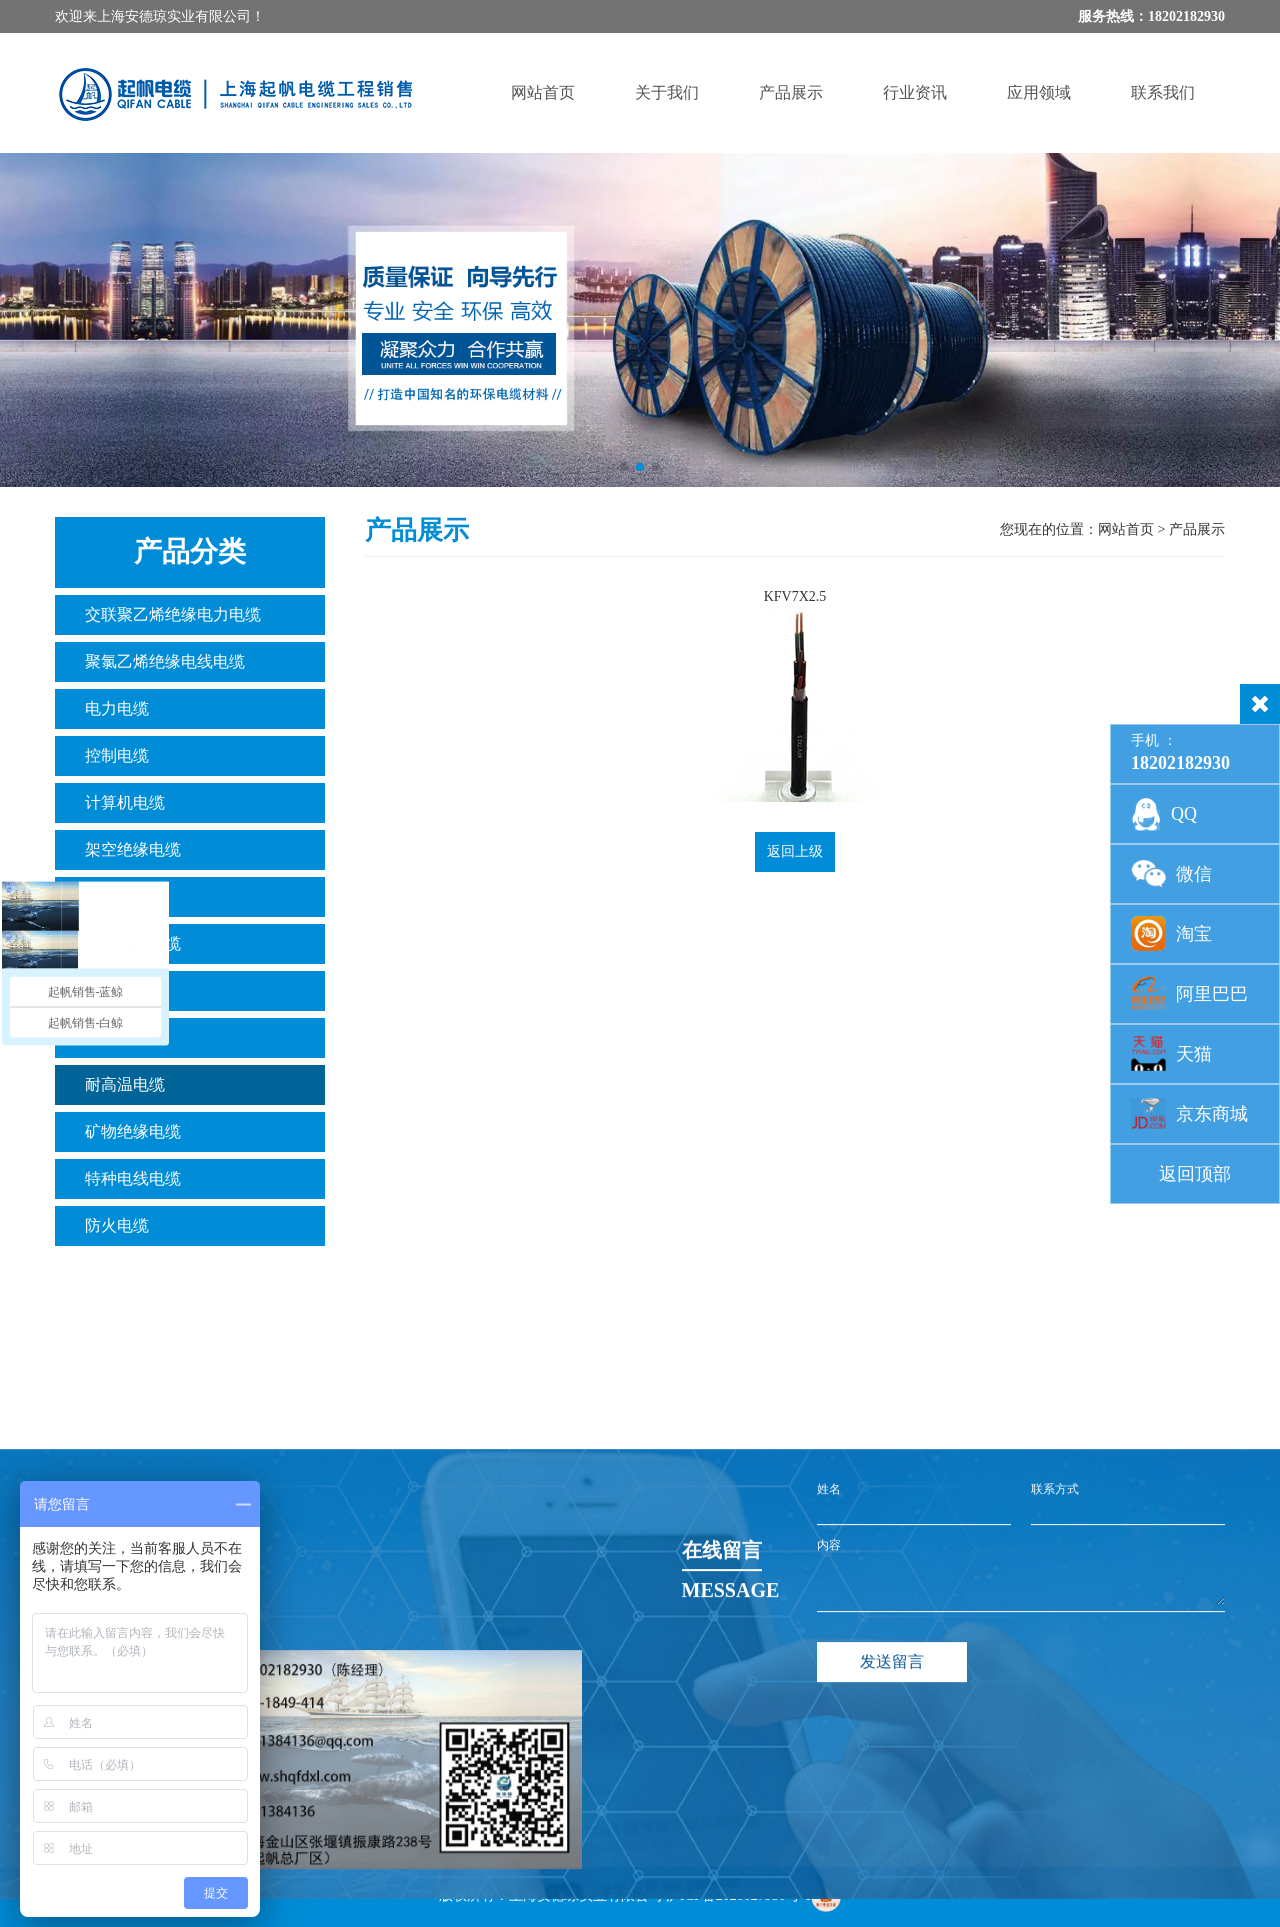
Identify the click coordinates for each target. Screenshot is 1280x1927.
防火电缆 (117, 1225)
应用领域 (1039, 92)
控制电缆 (117, 755)
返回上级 (795, 851)
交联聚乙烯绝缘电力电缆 (173, 614)
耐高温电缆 (125, 1084)
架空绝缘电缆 (133, 849)
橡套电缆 (117, 990)
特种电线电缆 (133, 1178)
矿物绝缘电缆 (133, 1131)
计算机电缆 (125, 802)
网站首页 (543, 92)
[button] (624, 467)
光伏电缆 (117, 1037)
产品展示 (791, 92)
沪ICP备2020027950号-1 (738, 1895)
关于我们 (667, 92)
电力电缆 (117, 708)
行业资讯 (915, 92)
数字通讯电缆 (133, 943)
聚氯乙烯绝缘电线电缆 (165, 661)
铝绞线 (109, 896)
